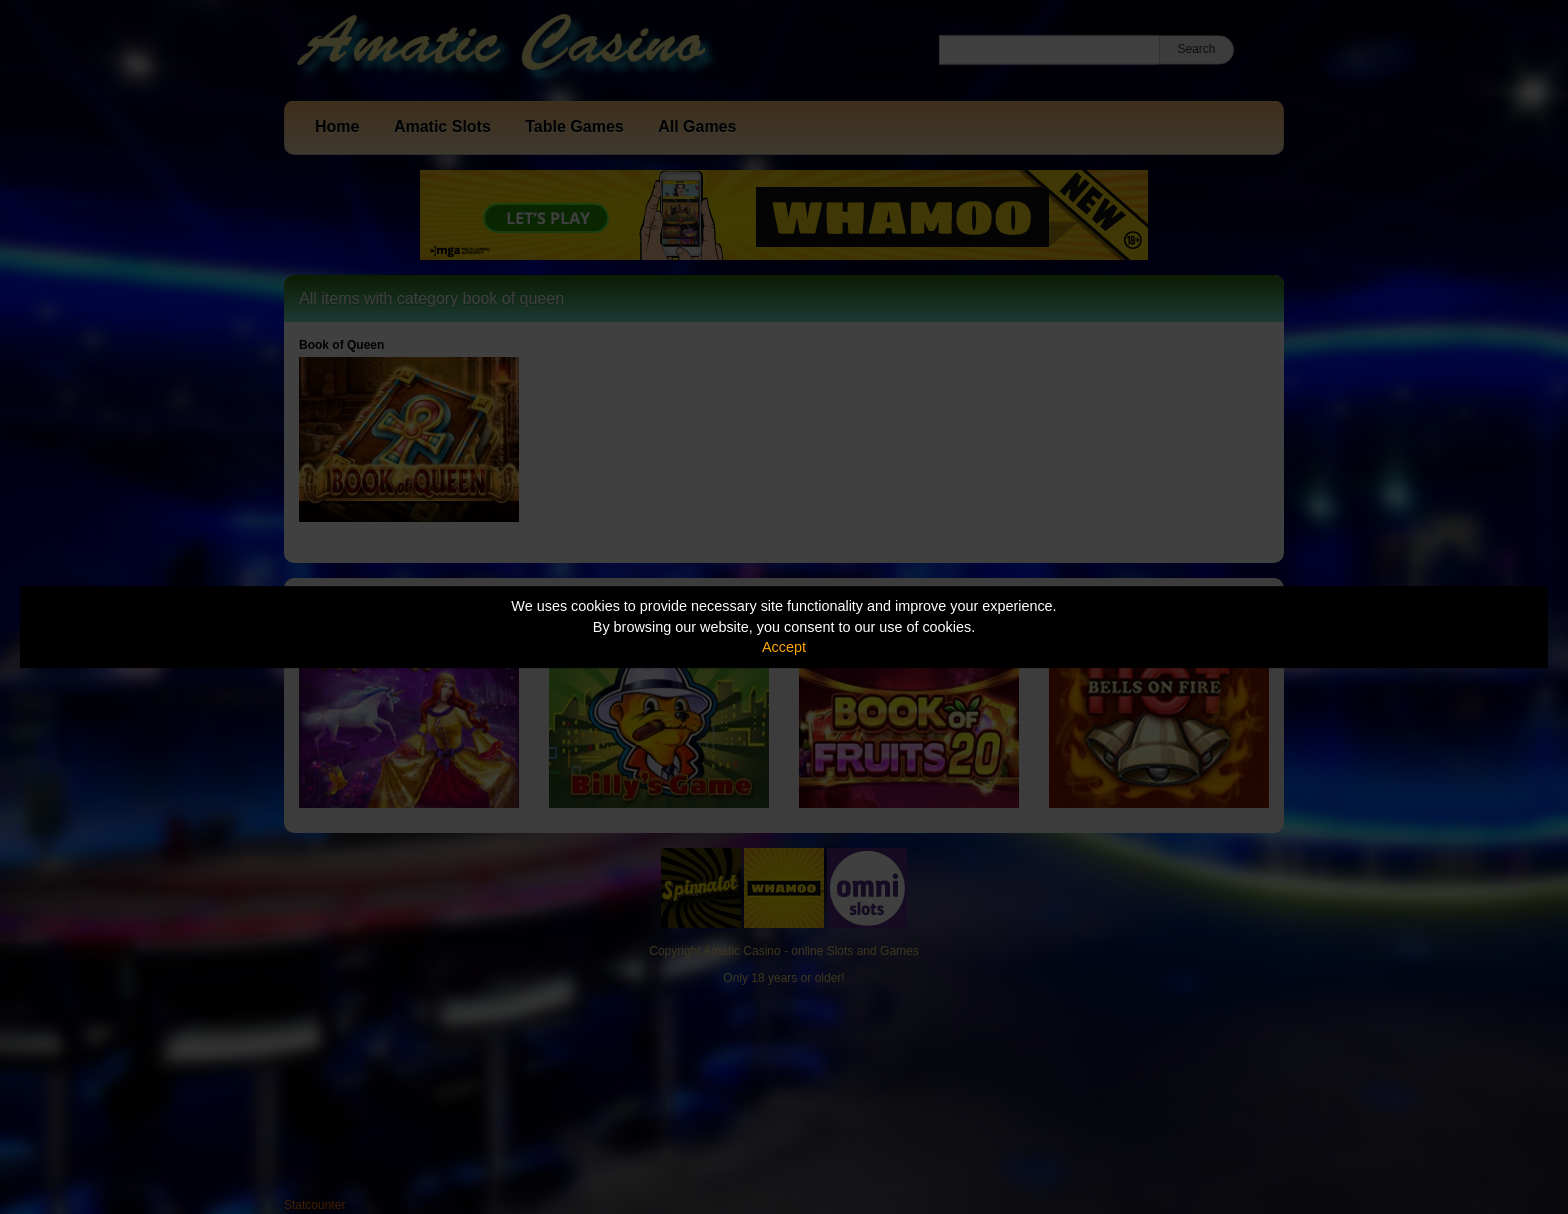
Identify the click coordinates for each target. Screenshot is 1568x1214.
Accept (784, 647)
